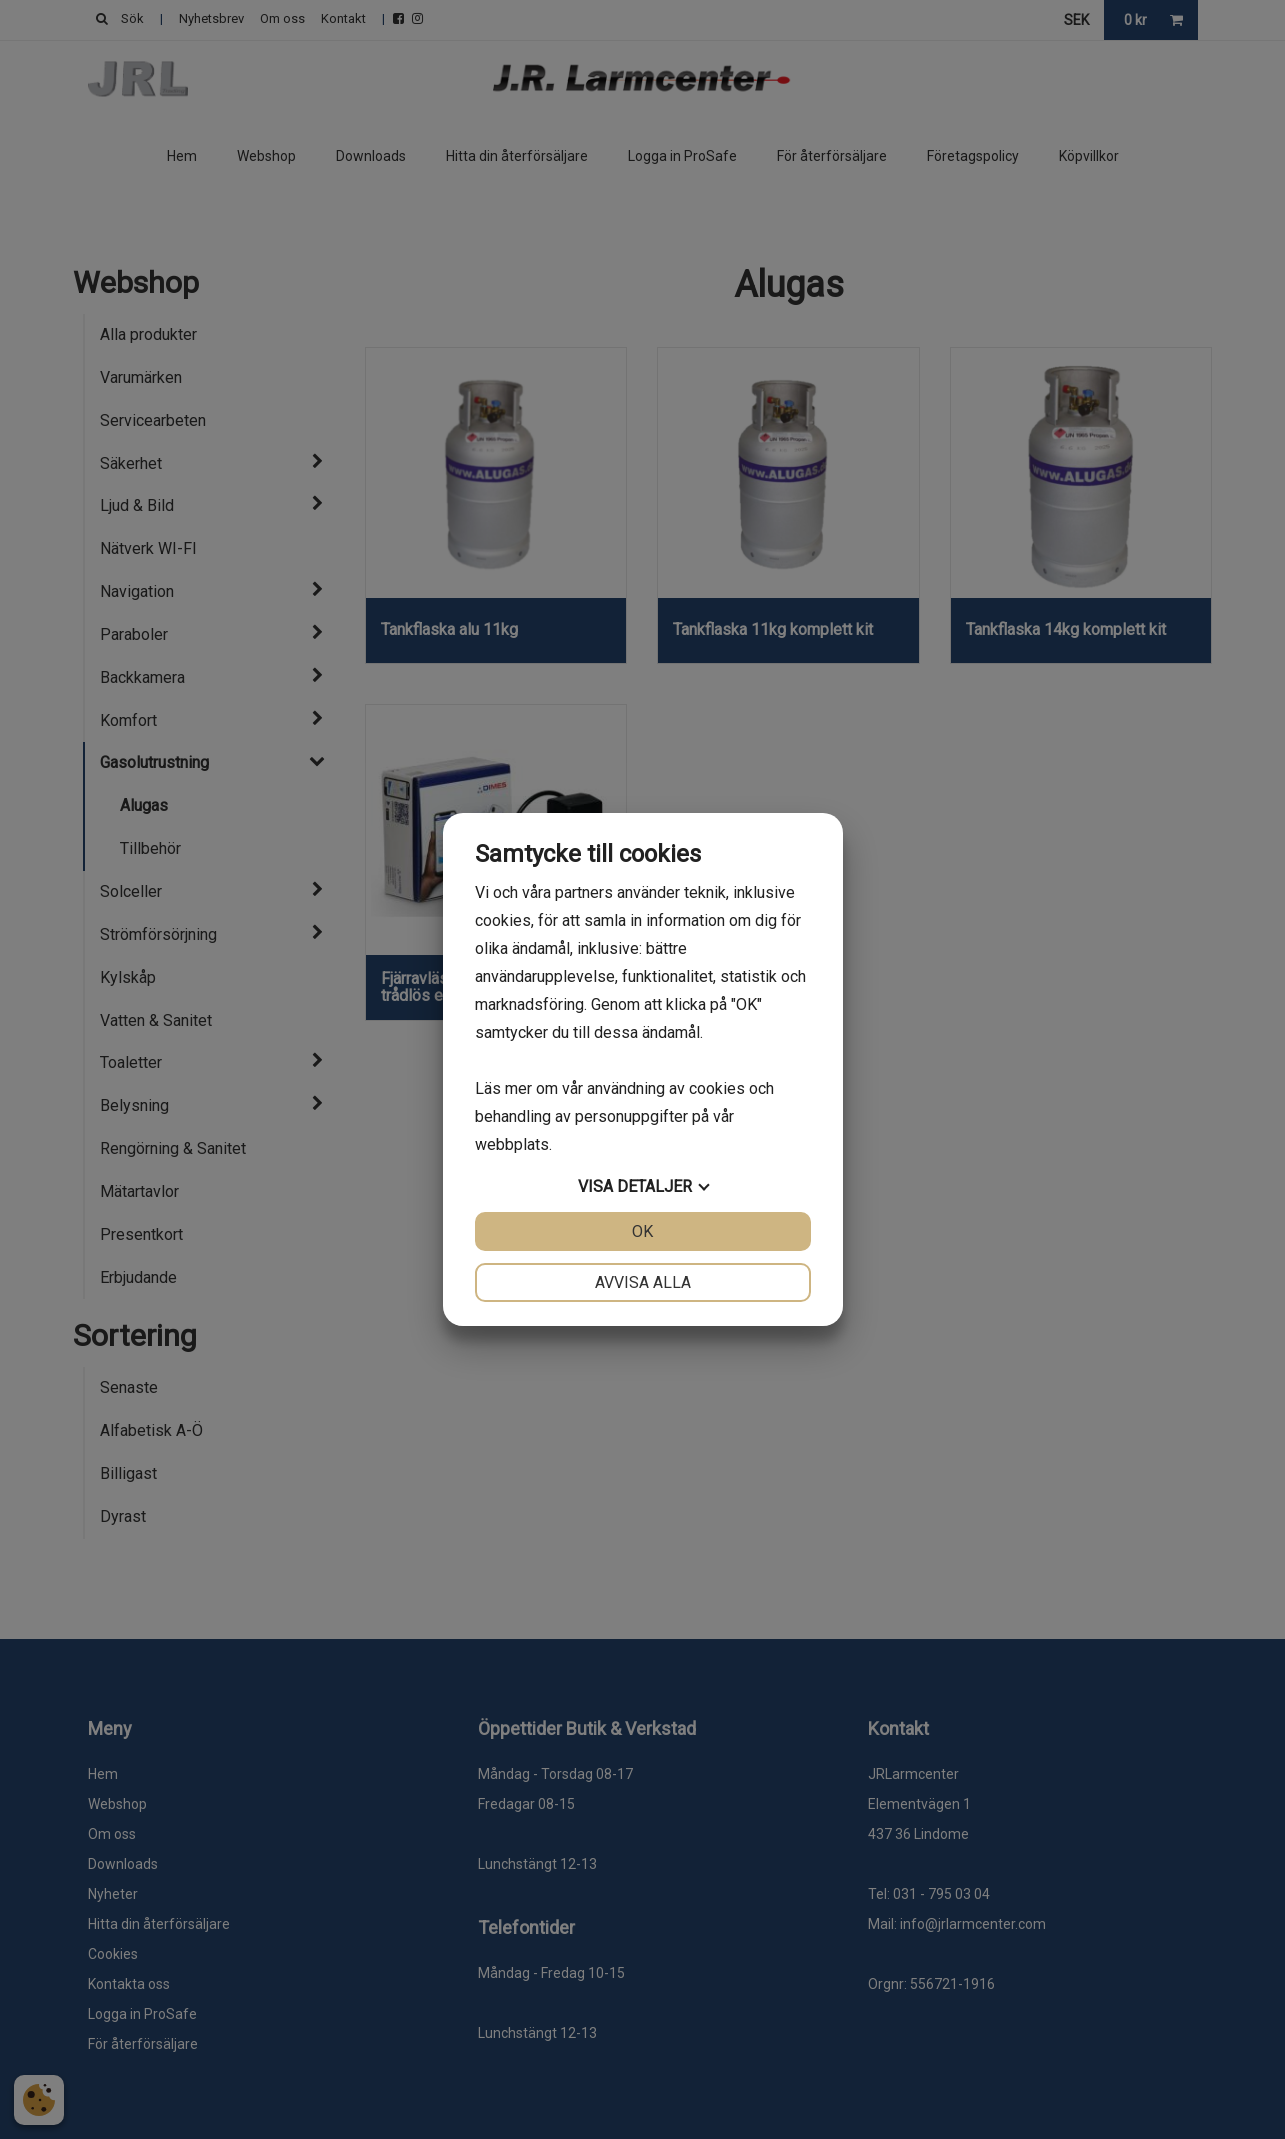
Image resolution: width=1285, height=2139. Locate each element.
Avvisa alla (643, 1282)
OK (642, 1231)
